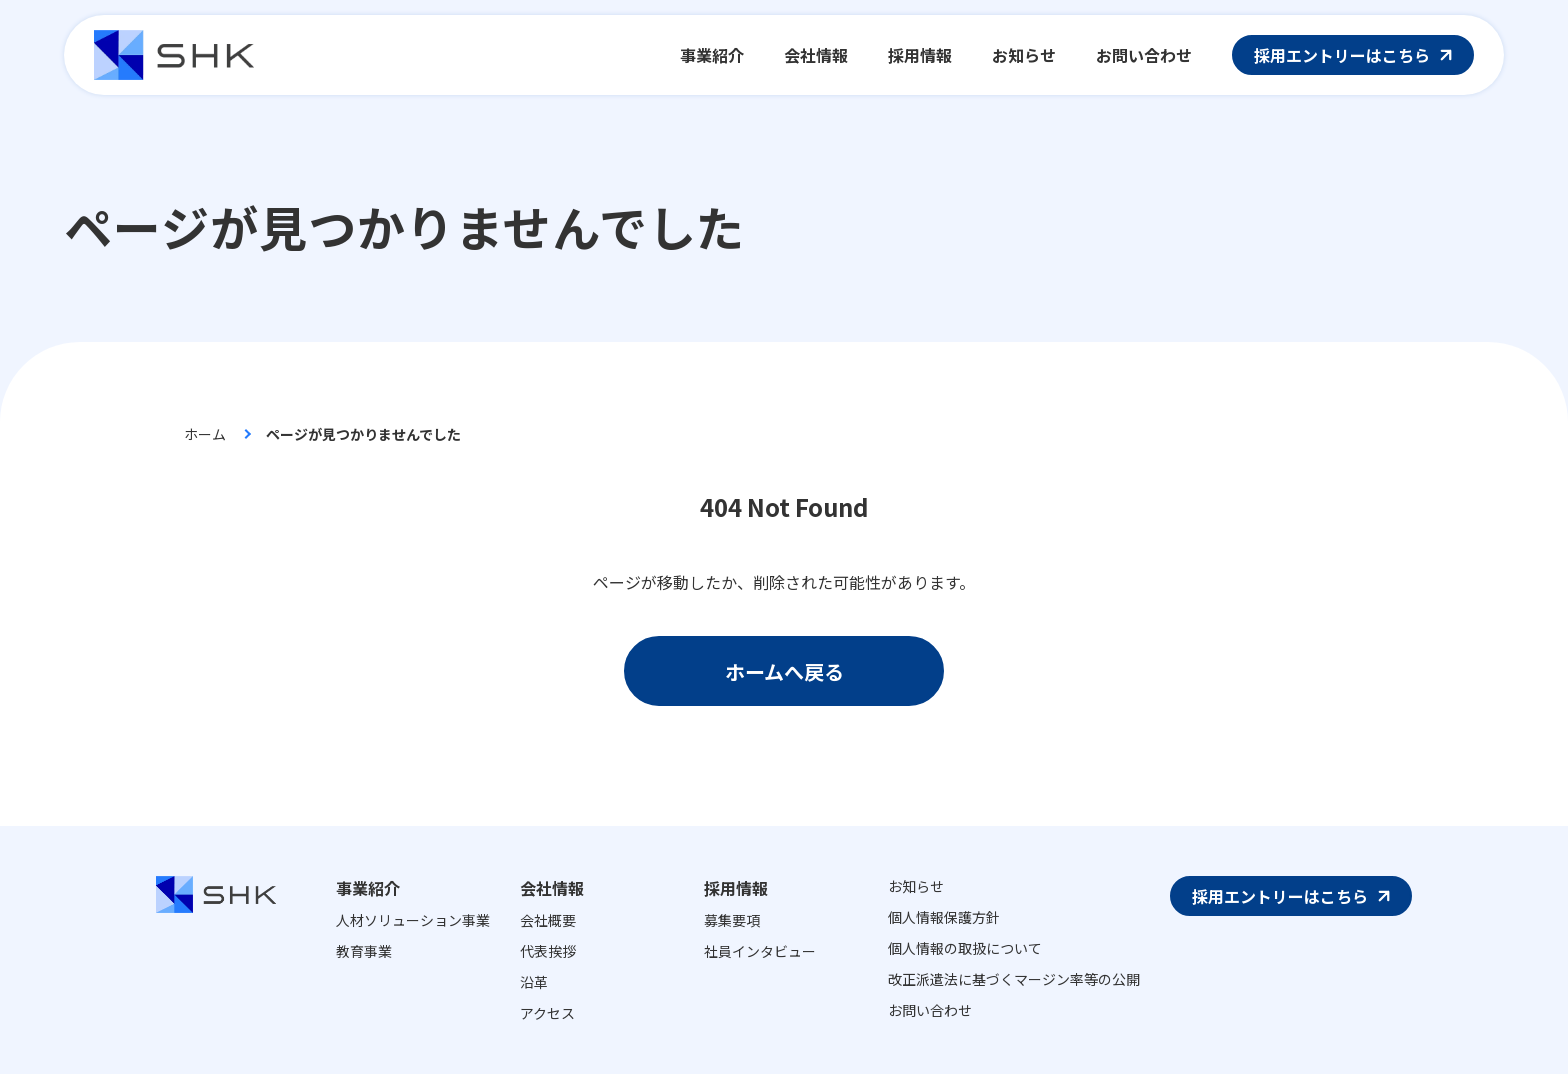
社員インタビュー (760, 951)
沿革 (534, 982)
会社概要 (548, 920)
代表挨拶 (548, 951)
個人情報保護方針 (944, 917)
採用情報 (736, 888)
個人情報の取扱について (965, 948)
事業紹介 (368, 888)
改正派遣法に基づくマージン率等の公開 (1014, 979)
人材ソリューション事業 (413, 920)
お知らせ (916, 886)
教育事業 (364, 951)
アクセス (547, 1013)
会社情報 (552, 888)
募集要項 (732, 920)
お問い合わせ (930, 1010)
